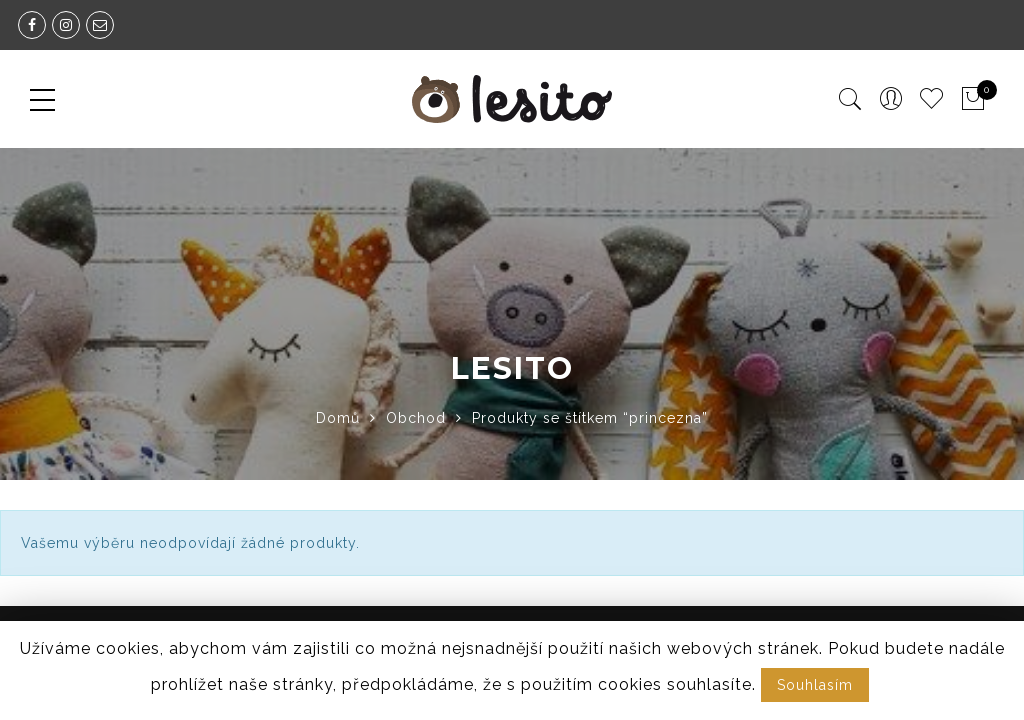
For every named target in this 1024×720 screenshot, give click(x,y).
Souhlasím (815, 685)
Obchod (416, 418)
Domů (338, 418)
